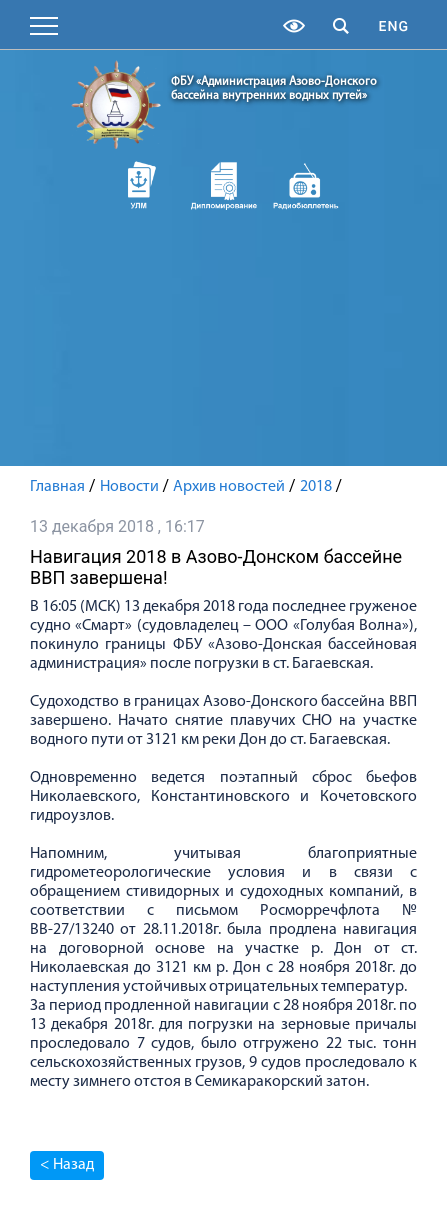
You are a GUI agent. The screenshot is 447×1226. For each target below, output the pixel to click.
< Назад (67, 1165)
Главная (57, 487)
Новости (129, 487)
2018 (316, 487)
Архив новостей (229, 487)
